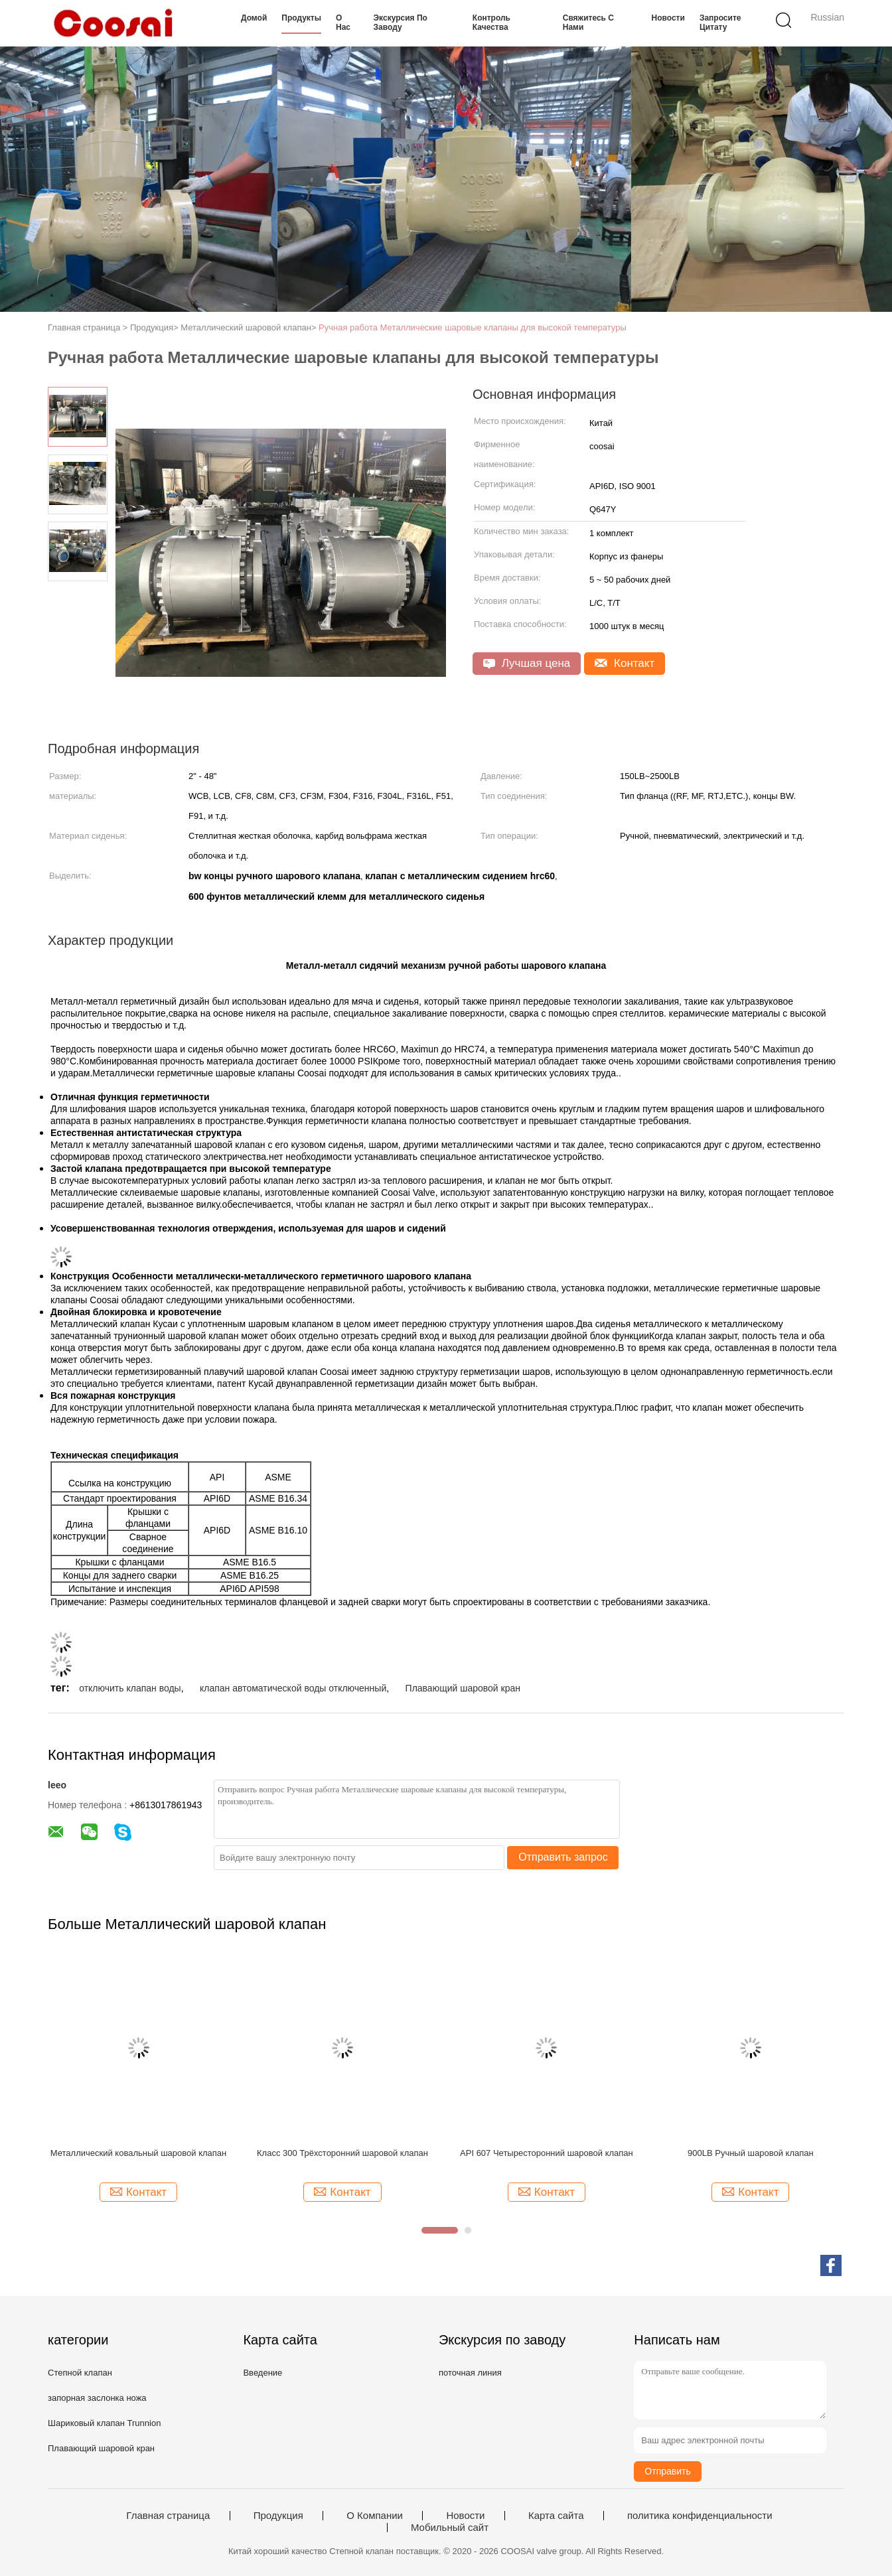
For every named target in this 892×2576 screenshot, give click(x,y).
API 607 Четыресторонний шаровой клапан (546, 2153)
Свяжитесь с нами (588, 22)
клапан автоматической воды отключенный (293, 1688)
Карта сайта (556, 2515)
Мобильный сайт (449, 2527)
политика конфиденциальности (700, 2515)
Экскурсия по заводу (400, 22)
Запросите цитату (720, 22)
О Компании (374, 2515)
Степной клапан (80, 2373)
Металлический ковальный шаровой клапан (138, 2153)
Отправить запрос (562, 1857)
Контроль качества (491, 22)
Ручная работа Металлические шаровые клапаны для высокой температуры (473, 327)
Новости (668, 18)
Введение (262, 2373)
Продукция (278, 2515)
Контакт (624, 663)
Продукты (301, 18)
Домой (254, 18)
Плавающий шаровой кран (463, 1688)
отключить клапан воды (130, 1688)
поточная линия (470, 2373)
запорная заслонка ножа (97, 2398)
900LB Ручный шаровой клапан (751, 2153)
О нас (343, 22)
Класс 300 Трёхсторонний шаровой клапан (342, 2153)
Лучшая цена (526, 663)
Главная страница (168, 2515)
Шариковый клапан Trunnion (104, 2423)
